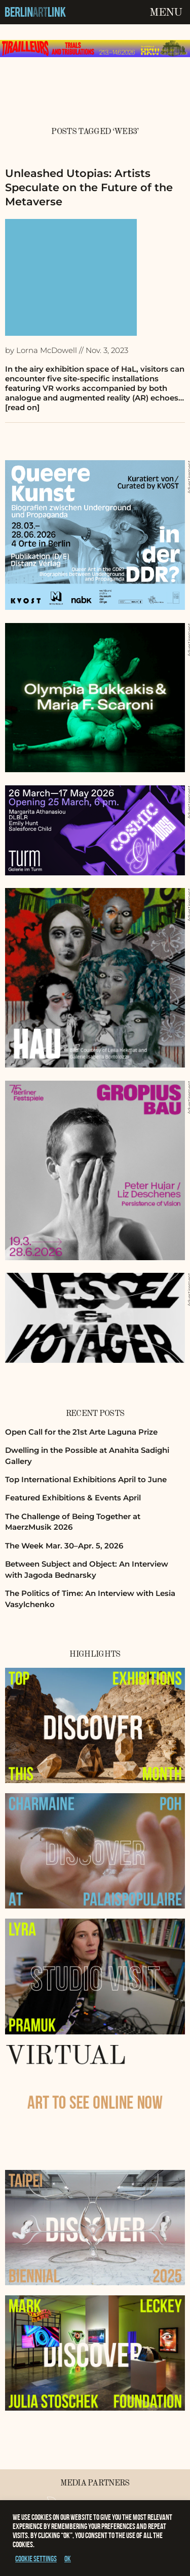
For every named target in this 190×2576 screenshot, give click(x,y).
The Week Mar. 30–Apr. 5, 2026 (64, 1545)
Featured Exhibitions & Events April (73, 1497)
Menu (165, 12)
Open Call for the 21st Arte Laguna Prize (81, 1432)
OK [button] (67, 2558)
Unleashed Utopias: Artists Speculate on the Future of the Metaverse (89, 187)
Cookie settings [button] (36, 2558)
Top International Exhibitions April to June (86, 1479)
